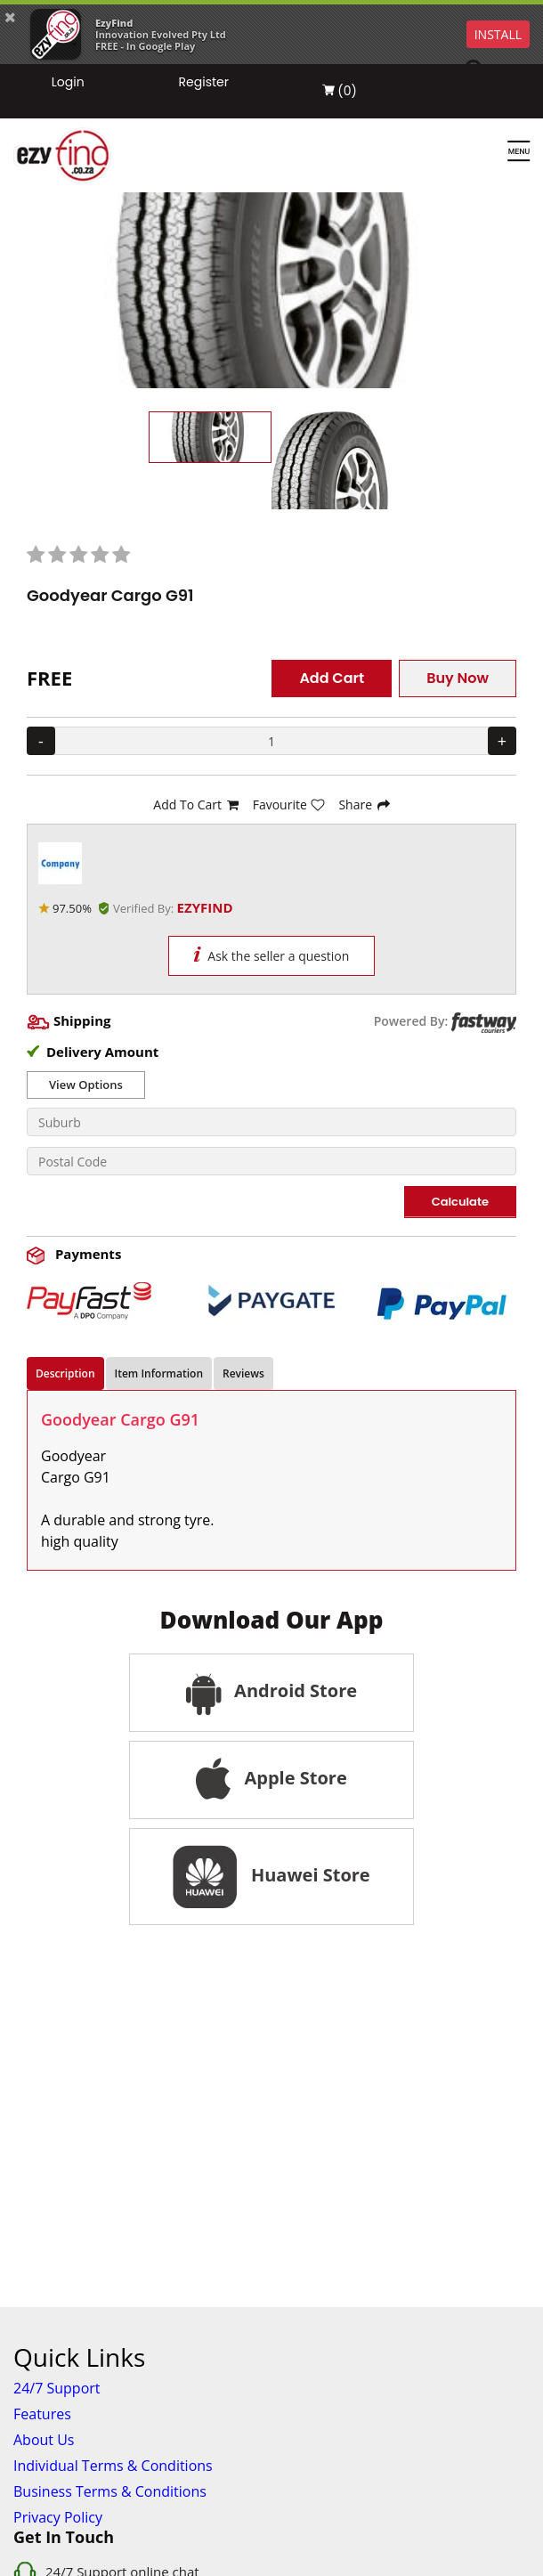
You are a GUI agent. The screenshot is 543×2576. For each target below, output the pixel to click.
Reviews (243, 1373)
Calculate (460, 1201)
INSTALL (498, 34)
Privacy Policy (57, 2517)
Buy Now (457, 678)
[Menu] (518, 152)
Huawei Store (271, 1876)
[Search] (486, 71)
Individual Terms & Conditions (113, 2465)
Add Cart (331, 678)
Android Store (271, 1692)
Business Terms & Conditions (110, 2491)
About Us (44, 2440)
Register (204, 82)
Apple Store (271, 1780)
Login (68, 82)
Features (42, 2414)
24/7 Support (57, 2388)
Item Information (159, 1373)
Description (65, 1373)
